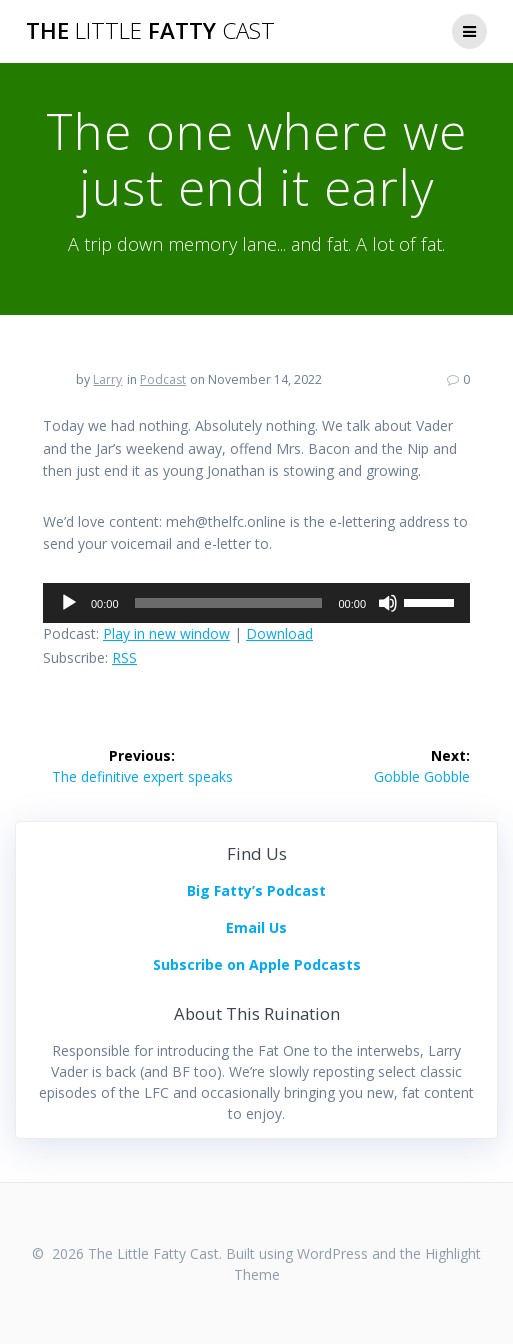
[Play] (69, 603)
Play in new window (166, 633)
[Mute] (388, 603)
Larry (107, 379)
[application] (256, 603)
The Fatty (150, 31)
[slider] (229, 603)
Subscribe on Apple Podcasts (257, 964)
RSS (124, 657)
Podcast (163, 379)
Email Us (256, 927)
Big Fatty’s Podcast (256, 890)
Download (279, 633)
